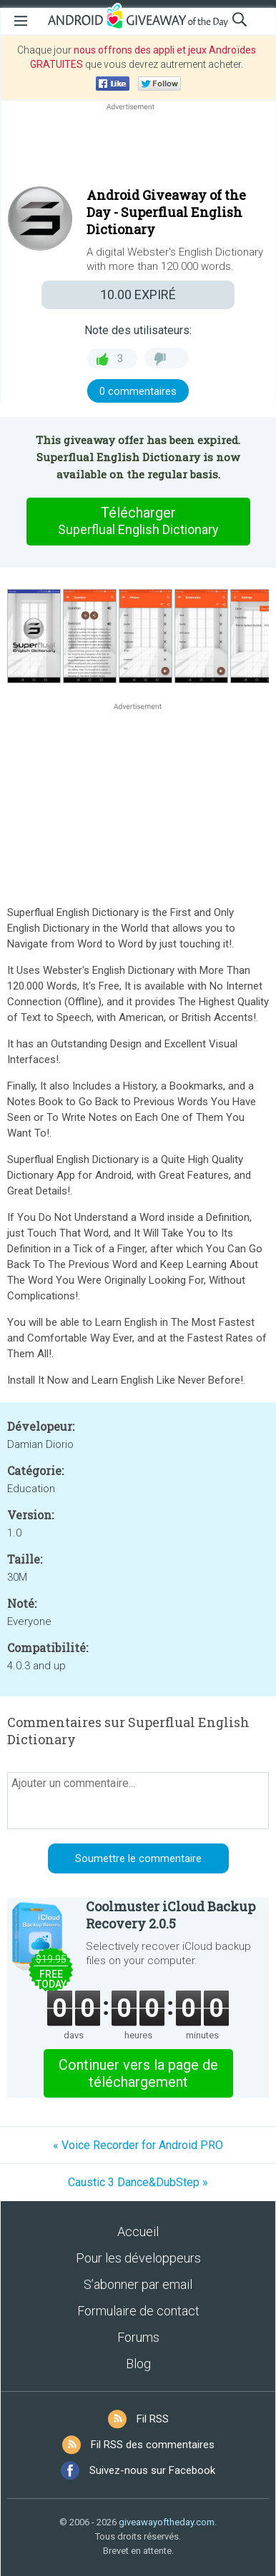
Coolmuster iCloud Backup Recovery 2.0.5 (170, 1915)
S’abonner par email (138, 2284)
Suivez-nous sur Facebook (152, 2470)
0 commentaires (138, 391)
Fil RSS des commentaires (153, 2444)
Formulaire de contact (138, 2310)
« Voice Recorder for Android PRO (138, 2145)
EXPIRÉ (138, 294)
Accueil (138, 2231)
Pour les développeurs (138, 2257)
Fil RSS (153, 2419)
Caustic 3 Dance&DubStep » (138, 2182)
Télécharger (138, 521)
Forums (138, 2337)
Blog (138, 2363)
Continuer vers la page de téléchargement (138, 2073)
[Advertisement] (138, 147)
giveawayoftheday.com (167, 2522)
